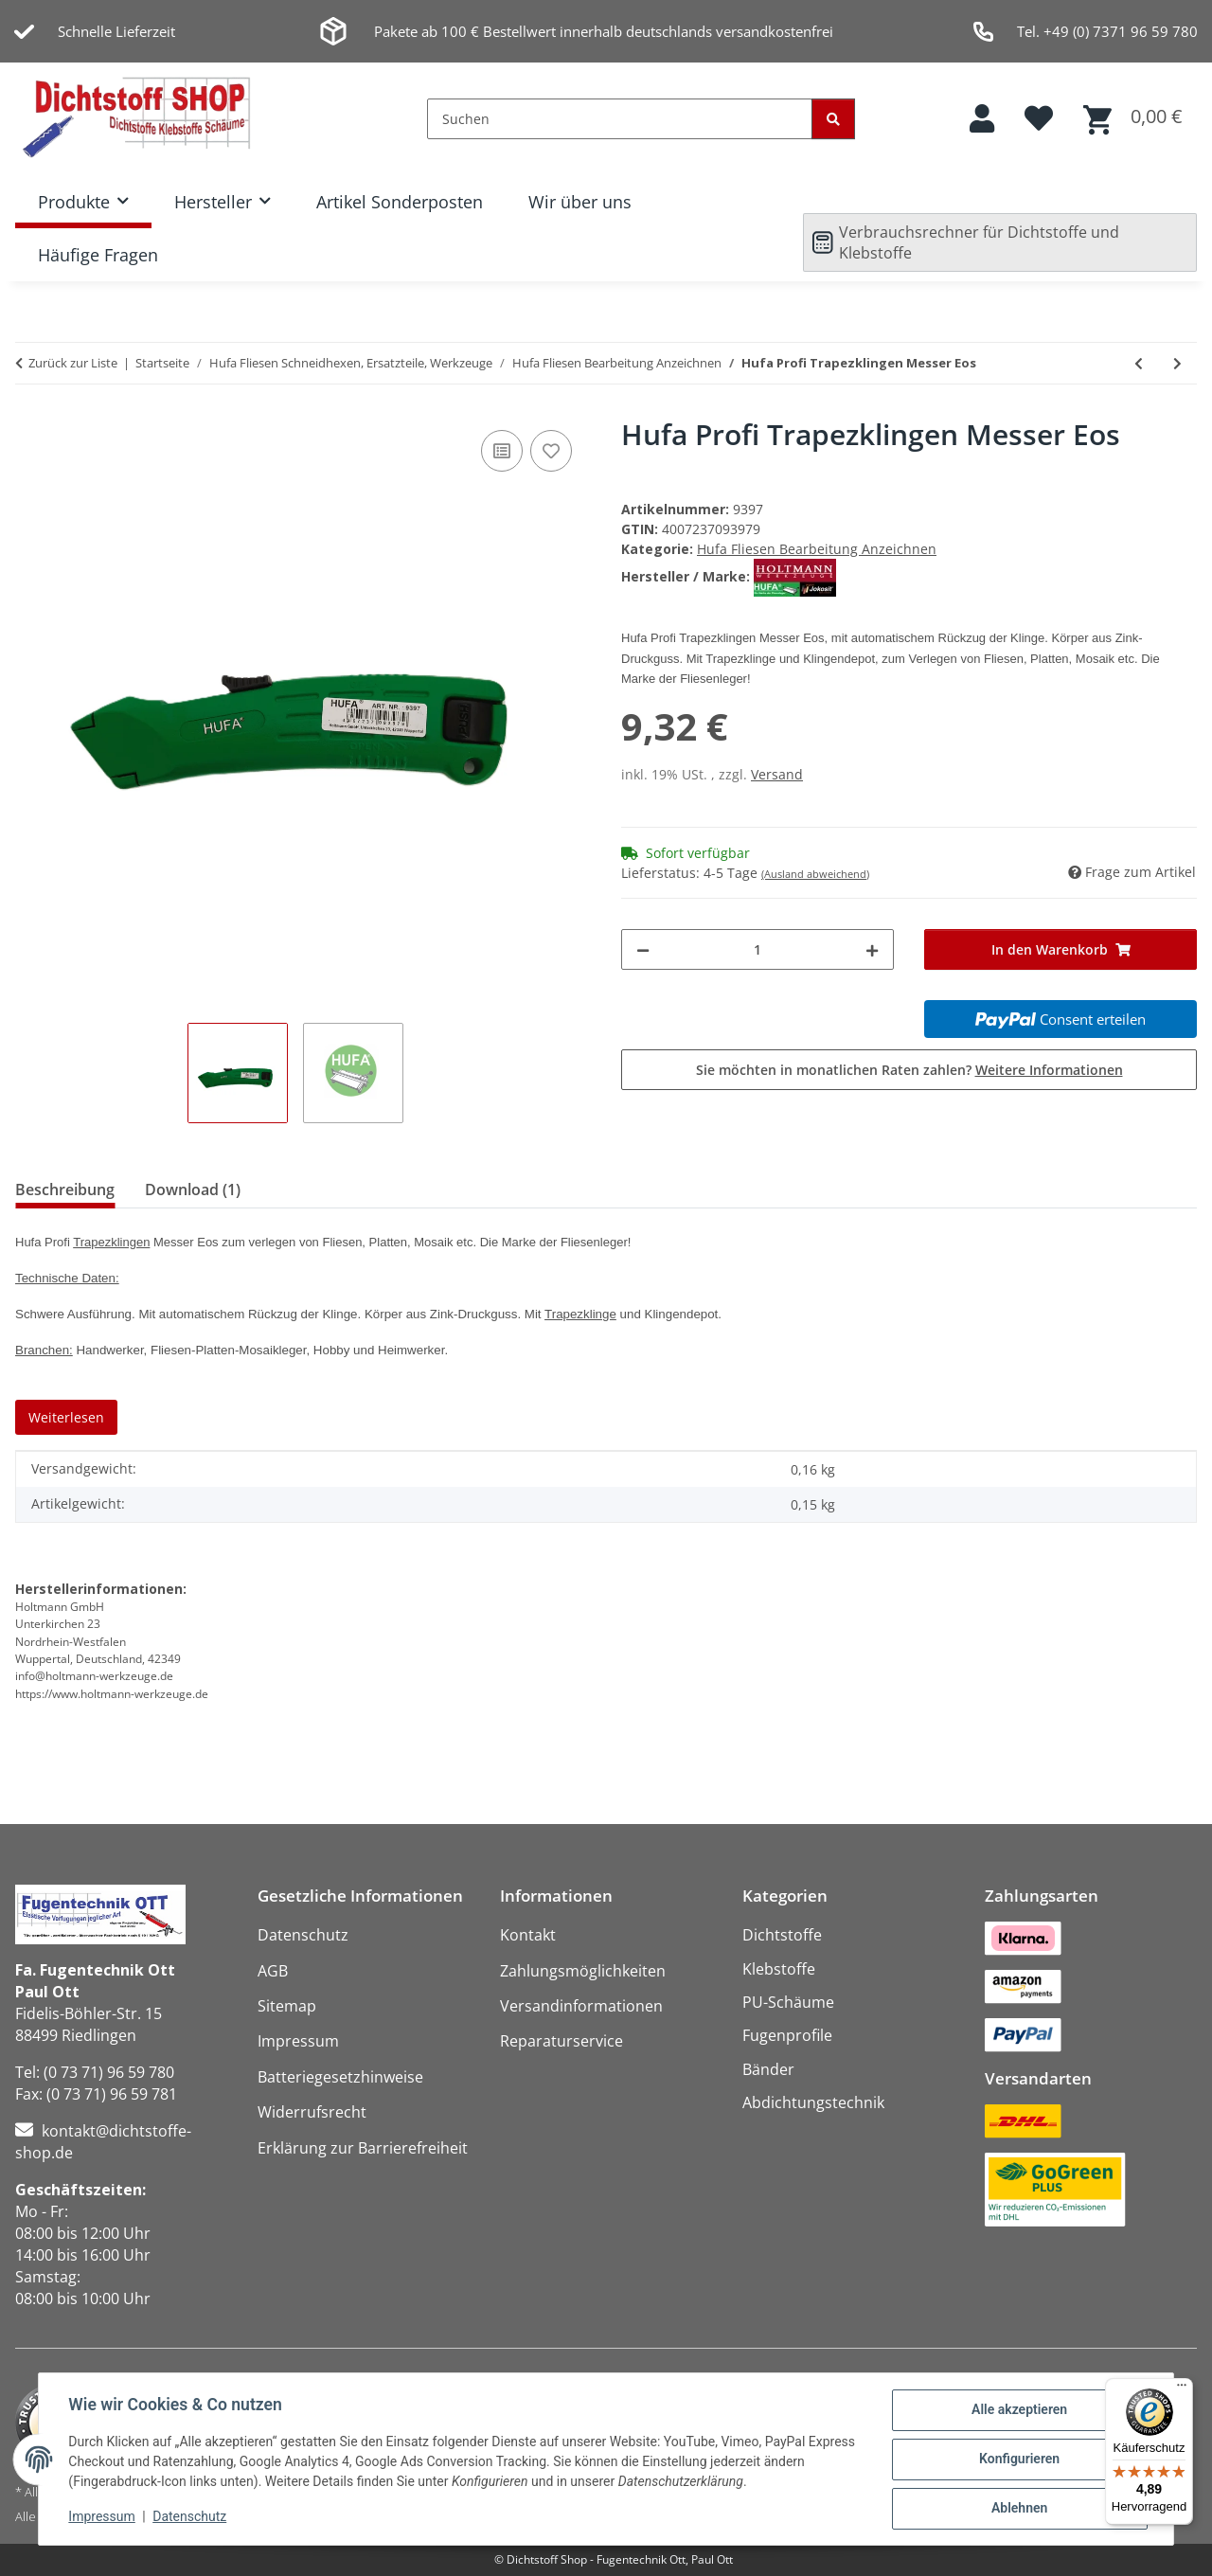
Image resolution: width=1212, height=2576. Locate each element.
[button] (981, 118)
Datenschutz (190, 2517)
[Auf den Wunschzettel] (551, 451)
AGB (273, 1970)
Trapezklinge (580, 1314)
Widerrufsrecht (312, 2112)
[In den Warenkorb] (1060, 949)
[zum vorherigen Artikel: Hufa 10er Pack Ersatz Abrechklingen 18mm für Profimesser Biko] (1138, 363)
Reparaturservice (561, 2040)
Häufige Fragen (98, 254)
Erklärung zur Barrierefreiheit (363, 2148)
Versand (777, 774)
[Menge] (757, 949)
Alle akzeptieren (1018, 2410)
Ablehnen (1018, 2508)
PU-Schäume (788, 2002)
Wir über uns (580, 201)
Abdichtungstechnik (813, 2102)
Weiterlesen (66, 1417)
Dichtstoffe (782, 1934)
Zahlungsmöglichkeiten (583, 1970)
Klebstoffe (778, 1969)
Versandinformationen (581, 2005)
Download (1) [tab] (193, 1189)
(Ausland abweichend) (815, 874)
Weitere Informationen (1049, 1070)
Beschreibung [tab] (65, 1189)
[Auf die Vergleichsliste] (502, 451)
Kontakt (528, 1934)
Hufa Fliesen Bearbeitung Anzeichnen (816, 549)
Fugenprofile (787, 2035)
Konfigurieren (1018, 2459)
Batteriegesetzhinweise (340, 2076)
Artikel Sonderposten (399, 201)
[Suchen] (619, 118)
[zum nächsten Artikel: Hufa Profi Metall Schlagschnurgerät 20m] (1177, 363)
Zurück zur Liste (72, 362)
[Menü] (1181, 2389)
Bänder (768, 2069)
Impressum (102, 2517)
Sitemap (287, 2005)
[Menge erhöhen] (872, 949)
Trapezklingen (111, 1242)
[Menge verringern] (643, 949)
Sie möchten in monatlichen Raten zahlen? (909, 1070)
